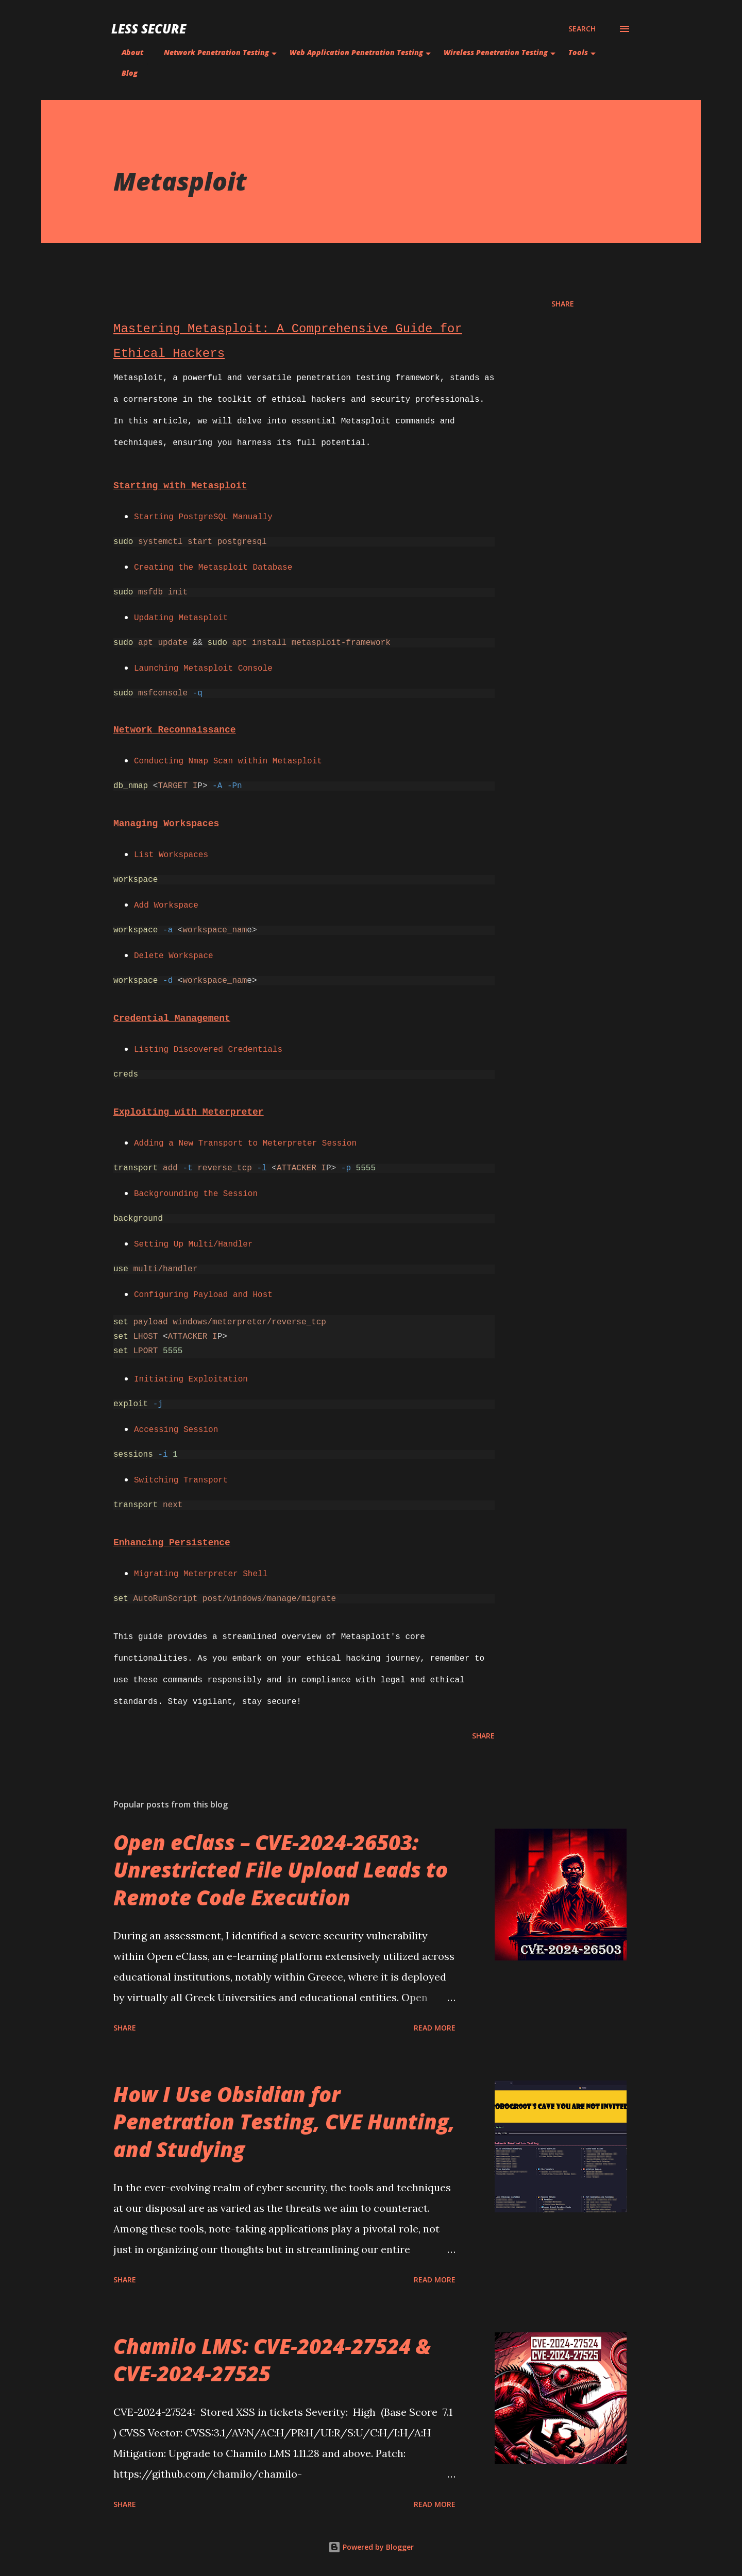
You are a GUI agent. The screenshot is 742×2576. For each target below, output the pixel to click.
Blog (130, 73)
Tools (578, 52)
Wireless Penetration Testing (496, 52)
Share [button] (562, 304)
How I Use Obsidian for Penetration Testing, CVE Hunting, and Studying (284, 2121)
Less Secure (148, 28)
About (132, 52)
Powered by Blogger (371, 2547)
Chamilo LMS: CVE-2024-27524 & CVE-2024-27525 (272, 2359)
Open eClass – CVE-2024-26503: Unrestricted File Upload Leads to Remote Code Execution (280, 1870)
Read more (435, 2028)
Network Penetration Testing (216, 52)
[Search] (582, 29)
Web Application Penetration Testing (356, 52)
